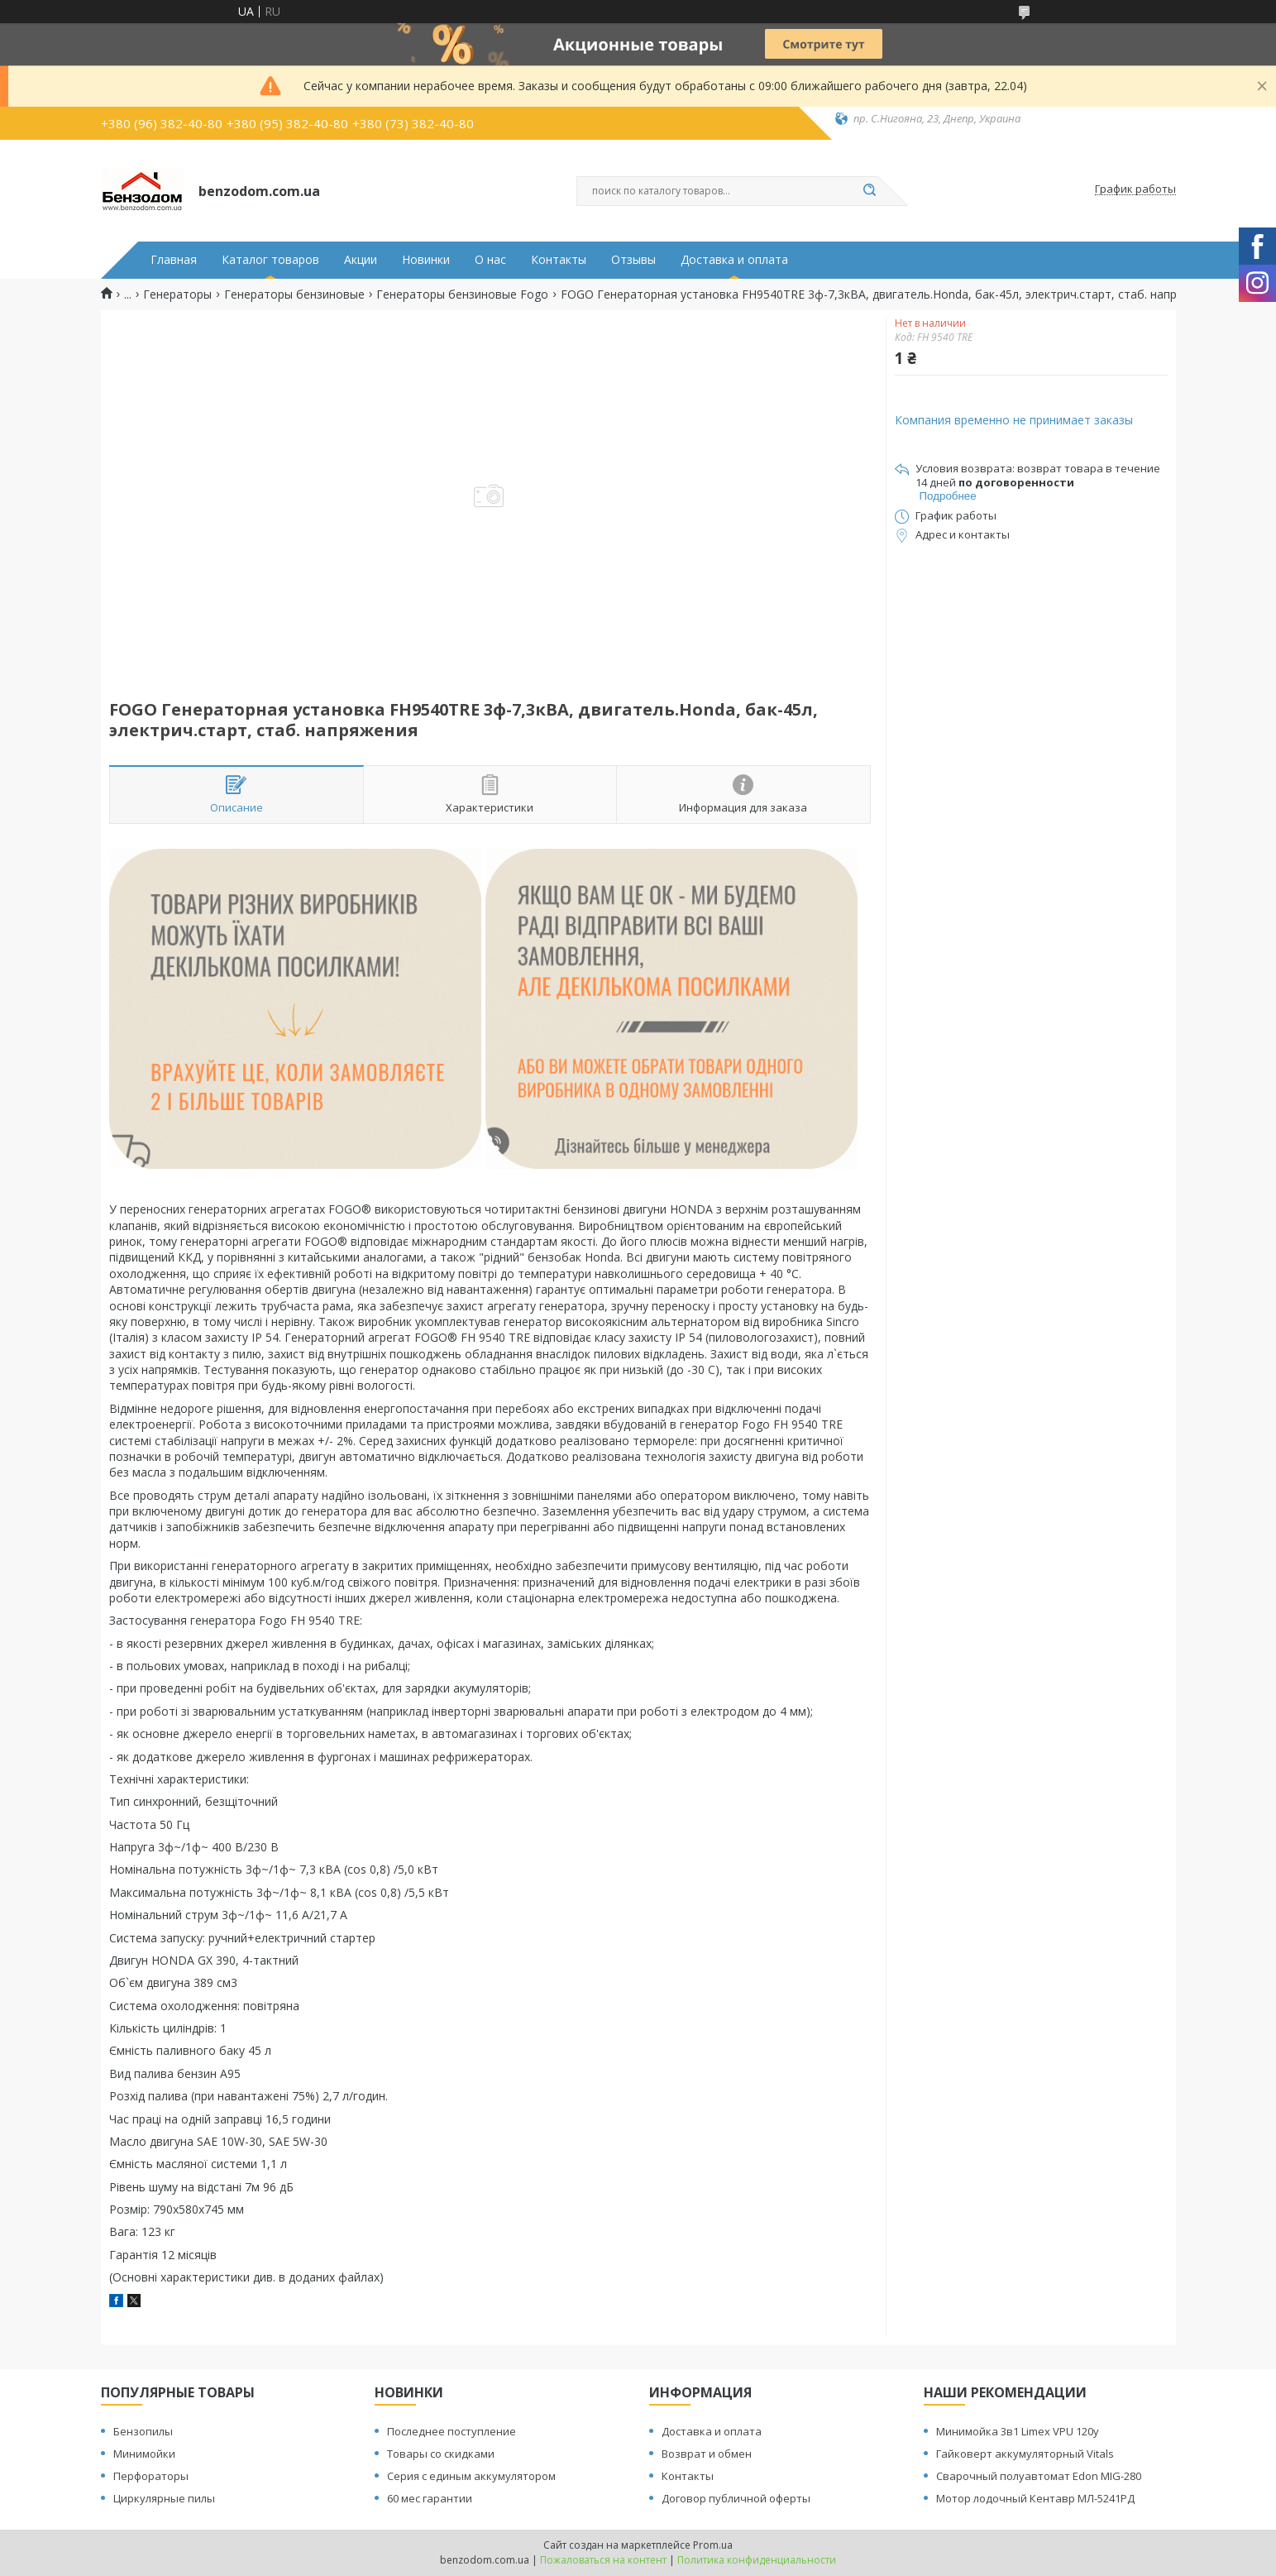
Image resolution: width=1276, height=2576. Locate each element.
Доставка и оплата (734, 260)
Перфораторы (151, 2475)
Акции (360, 260)
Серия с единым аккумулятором (471, 2475)
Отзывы (633, 260)
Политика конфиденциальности (756, 2560)
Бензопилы (143, 2431)
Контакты (558, 260)
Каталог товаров (270, 260)
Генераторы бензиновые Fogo (462, 294)
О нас (490, 260)
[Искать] (870, 191)
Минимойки (144, 2453)
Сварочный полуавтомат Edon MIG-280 (1038, 2475)
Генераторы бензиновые (294, 294)
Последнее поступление (451, 2431)
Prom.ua (713, 2545)
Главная (174, 260)
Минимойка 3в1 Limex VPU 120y (1017, 2431)
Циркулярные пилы (164, 2498)
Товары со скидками (441, 2453)
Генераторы (177, 294)
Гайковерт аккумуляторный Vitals (1025, 2453)
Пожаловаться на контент (603, 2560)
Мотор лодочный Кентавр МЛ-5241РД (1035, 2498)
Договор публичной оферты (736, 2498)
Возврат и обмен (707, 2453)
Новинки (426, 260)
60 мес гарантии (429, 2498)
